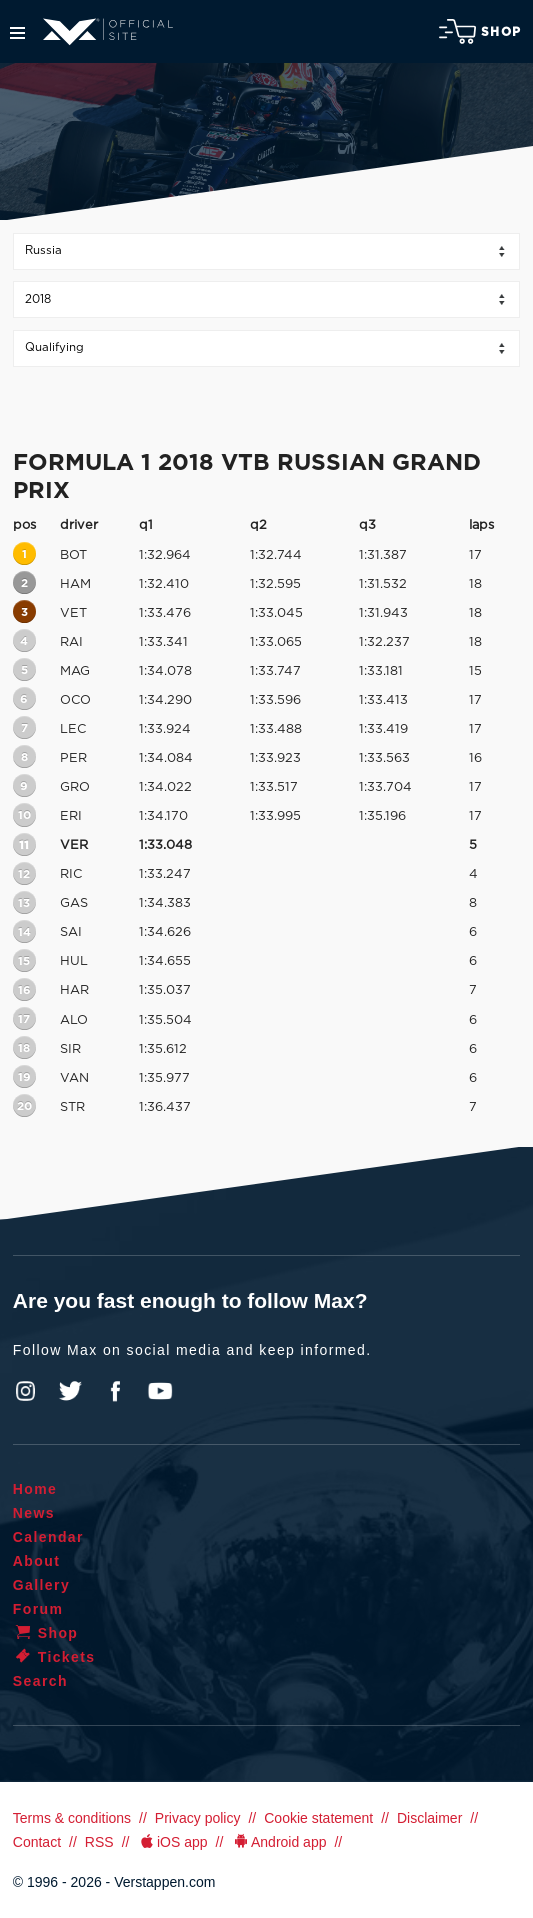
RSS (99, 1842)
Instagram (26, 1391)
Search (40, 1681)
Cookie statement (318, 1818)
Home (35, 1489)
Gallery (41, 1585)
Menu (17, 33)
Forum (38, 1609)
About (36, 1561)
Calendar (48, 1537)
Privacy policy (198, 1818)
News (34, 1513)
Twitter (71, 1391)
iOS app (172, 1842)
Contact (37, 1842)
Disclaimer (429, 1818)
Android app (278, 1842)
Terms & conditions (72, 1818)
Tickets (54, 1657)
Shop (480, 31)
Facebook (115, 1391)
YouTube (160, 1391)
